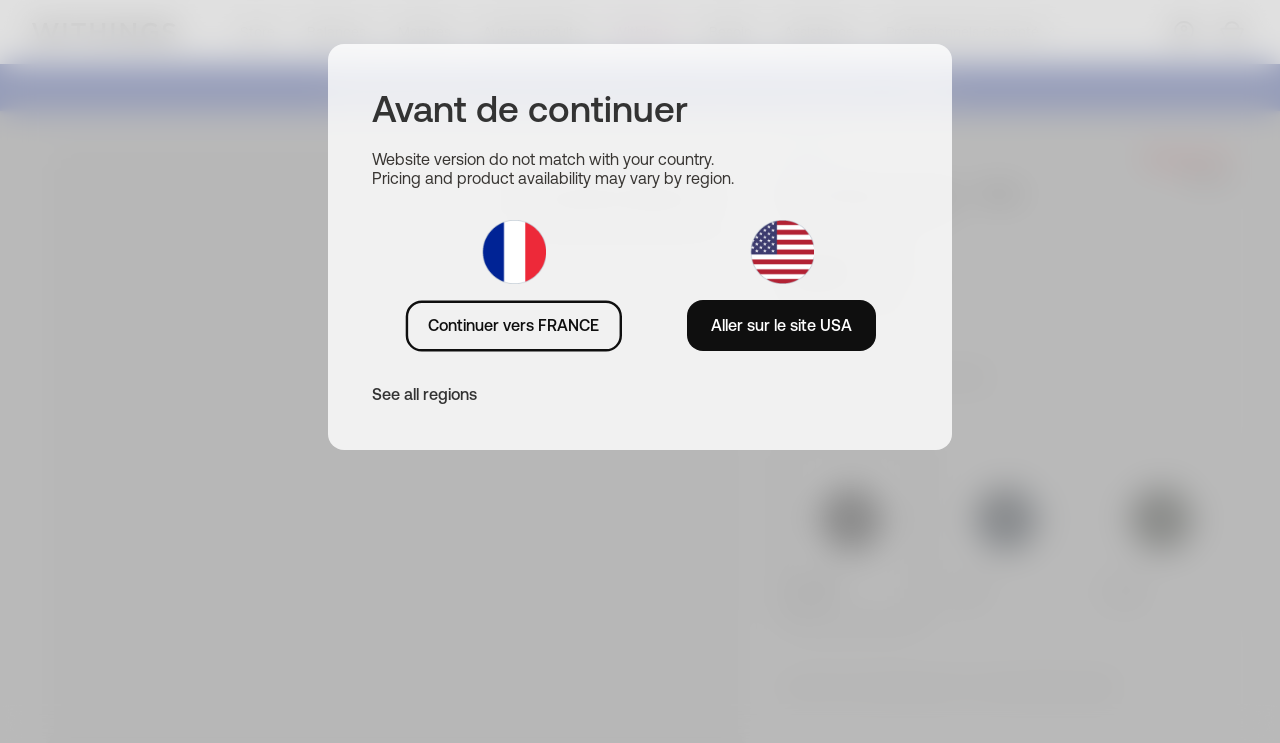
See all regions (424, 394)
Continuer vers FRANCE (513, 325)
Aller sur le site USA (781, 325)
